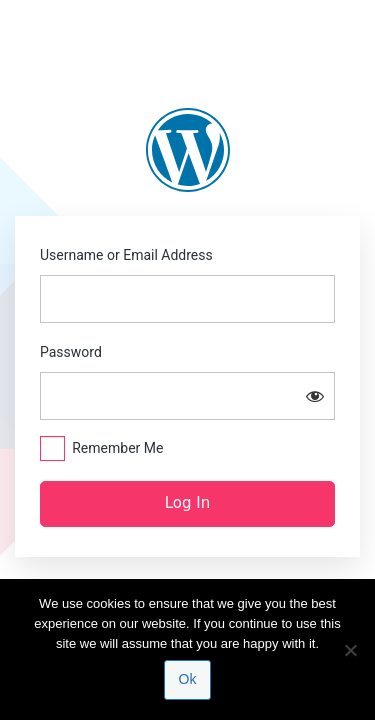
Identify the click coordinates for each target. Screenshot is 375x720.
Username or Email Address (126, 255)
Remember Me (117, 448)
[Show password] (315, 396)
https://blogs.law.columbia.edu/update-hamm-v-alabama (188, 150)
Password (71, 352)
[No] (350, 650)
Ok (188, 679)
